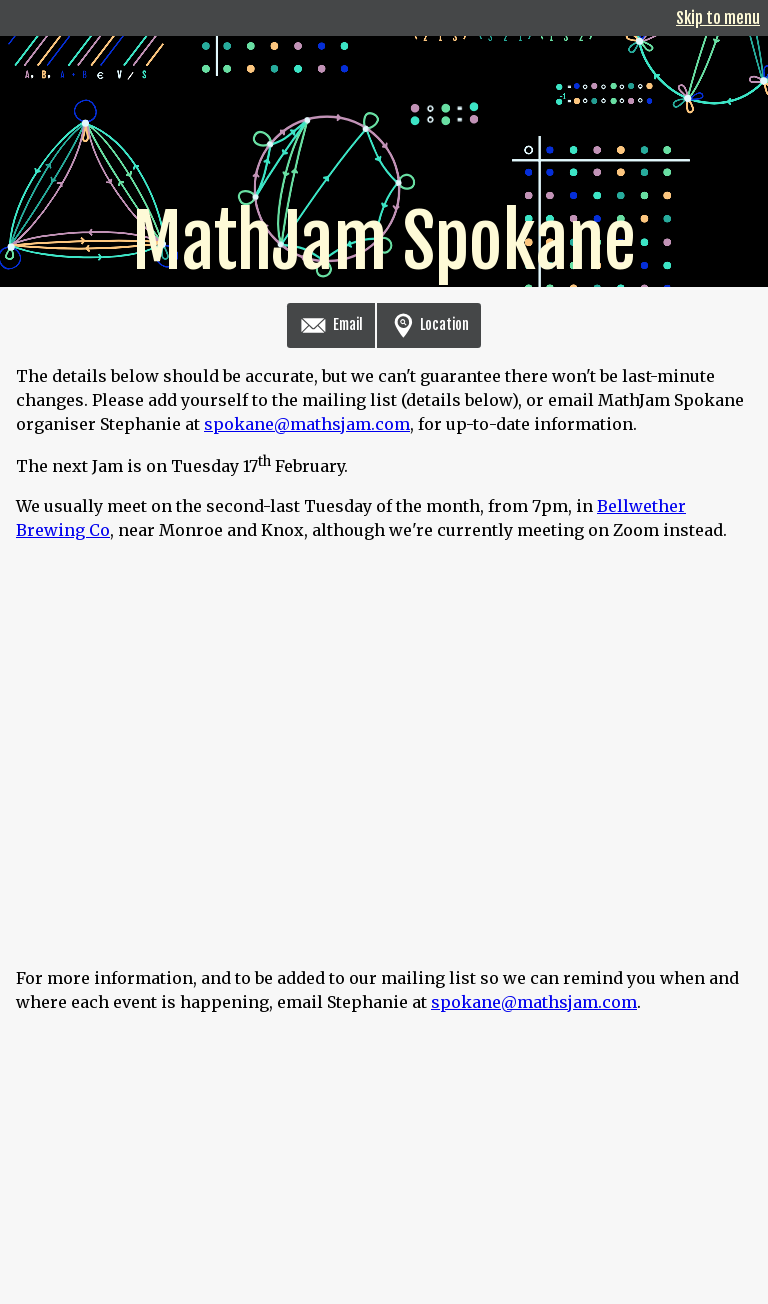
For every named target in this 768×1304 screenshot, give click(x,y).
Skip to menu (718, 18)
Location (428, 324)
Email (330, 324)
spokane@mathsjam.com (307, 424)
